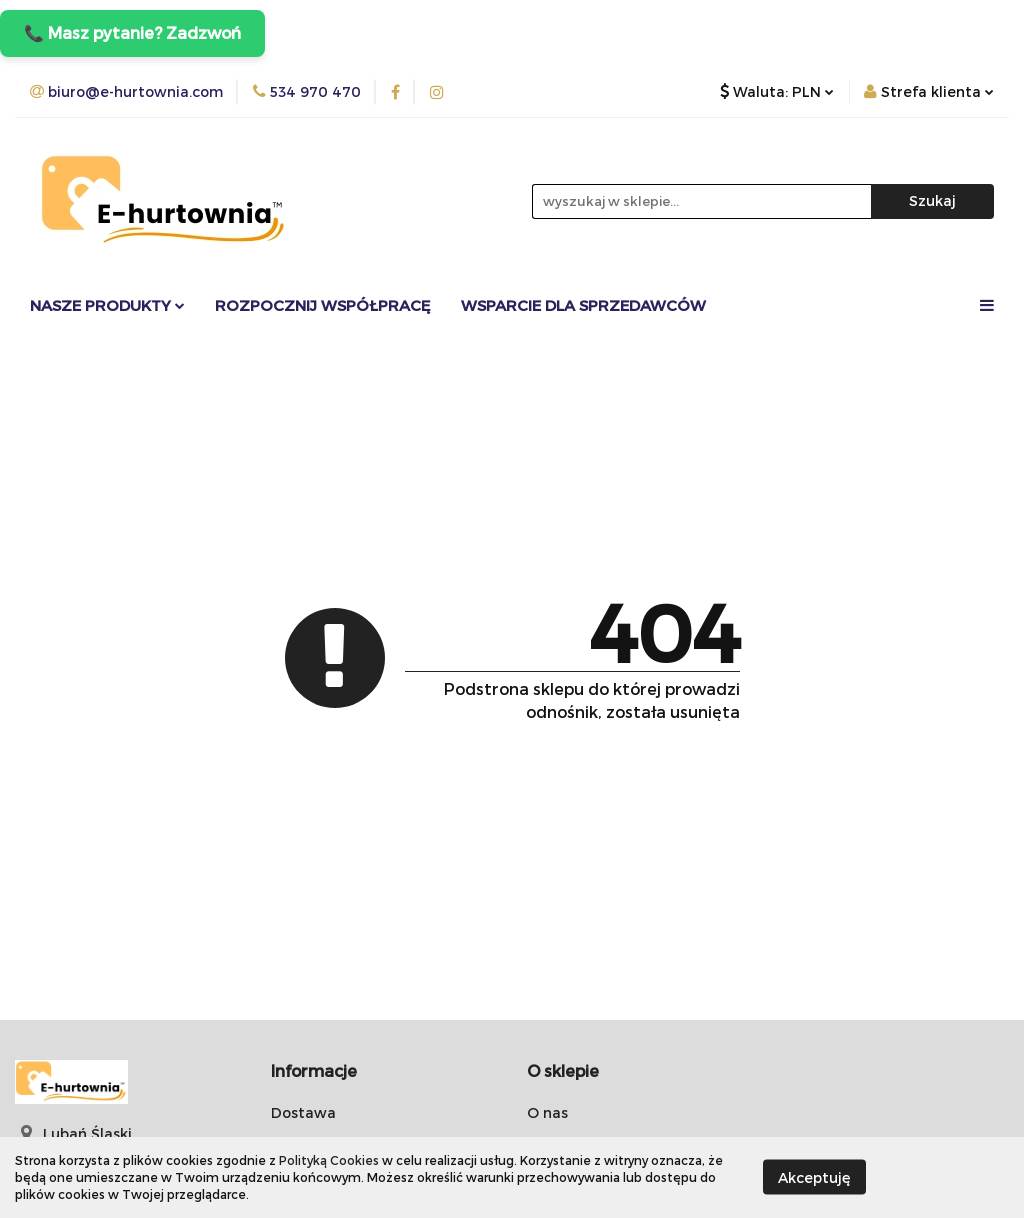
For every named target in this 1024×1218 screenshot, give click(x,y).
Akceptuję (814, 1177)
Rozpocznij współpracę (323, 305)
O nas (547, 1112)
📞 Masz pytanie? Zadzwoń (132, 32)
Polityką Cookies (329, 1160)
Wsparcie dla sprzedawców (583, 305)
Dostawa (303, 1112)
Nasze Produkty (107, 305)
